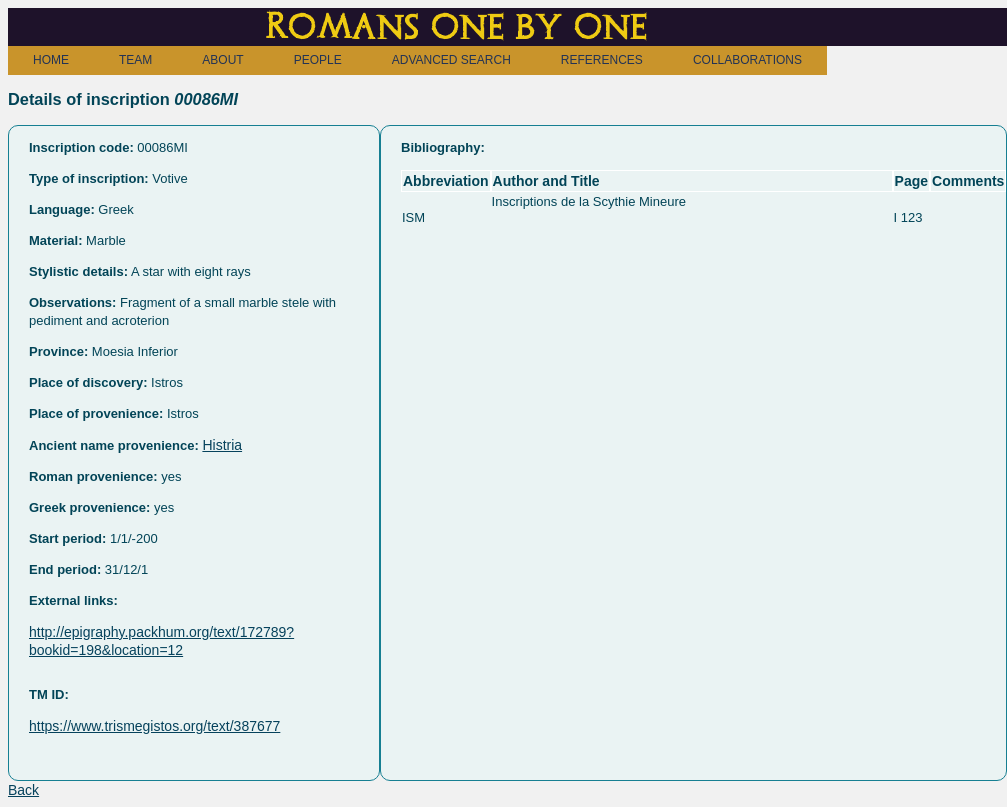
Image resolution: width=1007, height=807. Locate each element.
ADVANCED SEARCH (451, 60)
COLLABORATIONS (747, 60)
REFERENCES (602, 60)
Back (23, 790)
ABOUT (222, 60)
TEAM (135, 60)
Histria (222, 445)
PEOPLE (318, 60)
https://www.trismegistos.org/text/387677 (154, 726)
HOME (51, 60)
